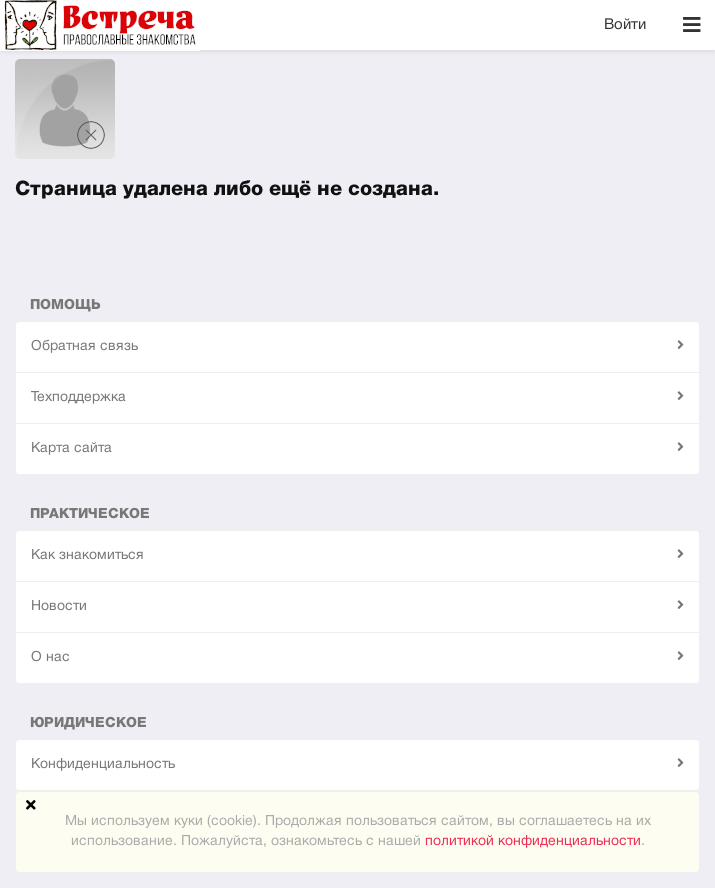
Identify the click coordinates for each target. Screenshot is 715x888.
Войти (625, 25)
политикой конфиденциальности (533, 841)
